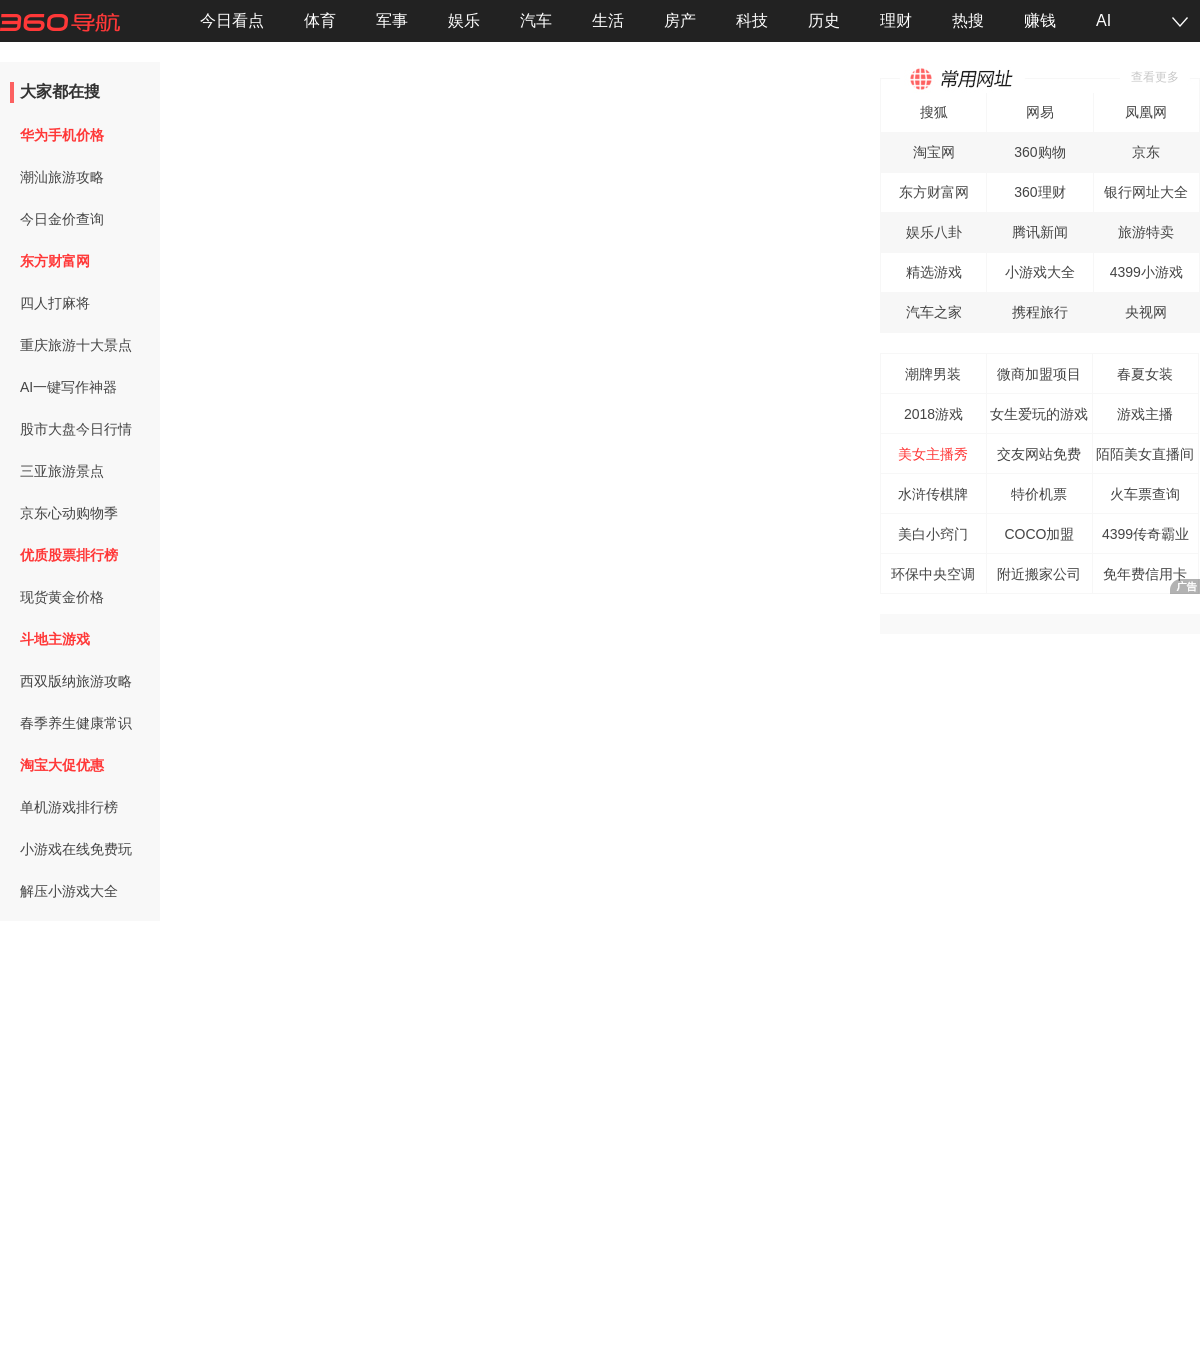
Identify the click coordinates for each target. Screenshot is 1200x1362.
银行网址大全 (1146, 192)
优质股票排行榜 (69, 555)
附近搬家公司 (1039, 574)
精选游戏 (934, 272)
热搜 (968, 20)
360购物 (1039, 152)
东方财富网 (55, 261)
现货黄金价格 (62, 597)
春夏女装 (1145, 374)
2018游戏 (933, 414)
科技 (752, 20)
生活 (608, 20)
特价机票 (1039, 494)
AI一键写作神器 (68, 387)
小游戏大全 (1040, 272)
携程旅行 (1040, 312)
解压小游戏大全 (69, 891)
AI (1103, 20)
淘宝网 (934, 152)
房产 (680, 20)
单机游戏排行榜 (69, 807)
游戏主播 (1145, 414)
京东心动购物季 (69, 513)
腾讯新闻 (1040, 232)
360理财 (1039, 192)
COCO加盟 (1039, 534)
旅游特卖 (1146, 232)
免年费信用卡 (1145, 574)
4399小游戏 (1146, 272)
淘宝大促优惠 (62, 765)
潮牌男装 (933, 374)
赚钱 (1040, 20)
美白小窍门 (933, 534)
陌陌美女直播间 (1145, 454)
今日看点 (232, 20)
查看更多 (1155, 77)
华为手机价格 (62, 135)
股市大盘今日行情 (76, 429)
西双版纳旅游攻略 (76, 681)
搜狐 (934, 112)
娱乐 (464, 20)
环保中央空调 (933, 574)
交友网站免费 (1039, 454)
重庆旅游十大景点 (76, 345)
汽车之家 (934, 312)
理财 (896, 20)
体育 (320, 20)
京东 (1146, 152)
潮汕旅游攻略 (62, 177)
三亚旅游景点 (62, 471)
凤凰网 (1146, 112)
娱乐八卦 (934, 232)
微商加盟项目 (1039, 374)
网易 (1040, 112)
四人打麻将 (55, 303)
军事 (392, 20)
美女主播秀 (933, 454)
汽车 (536, 20)
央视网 (1146, 312)
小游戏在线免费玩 (76, 849)
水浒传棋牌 (933, 494)
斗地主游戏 (55, 639)
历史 (824, 20)
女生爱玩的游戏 (1039, 414)
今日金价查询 (62, 219)
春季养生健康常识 (76, 723)
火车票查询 (1145, 494)
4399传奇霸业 (1145, 534)
